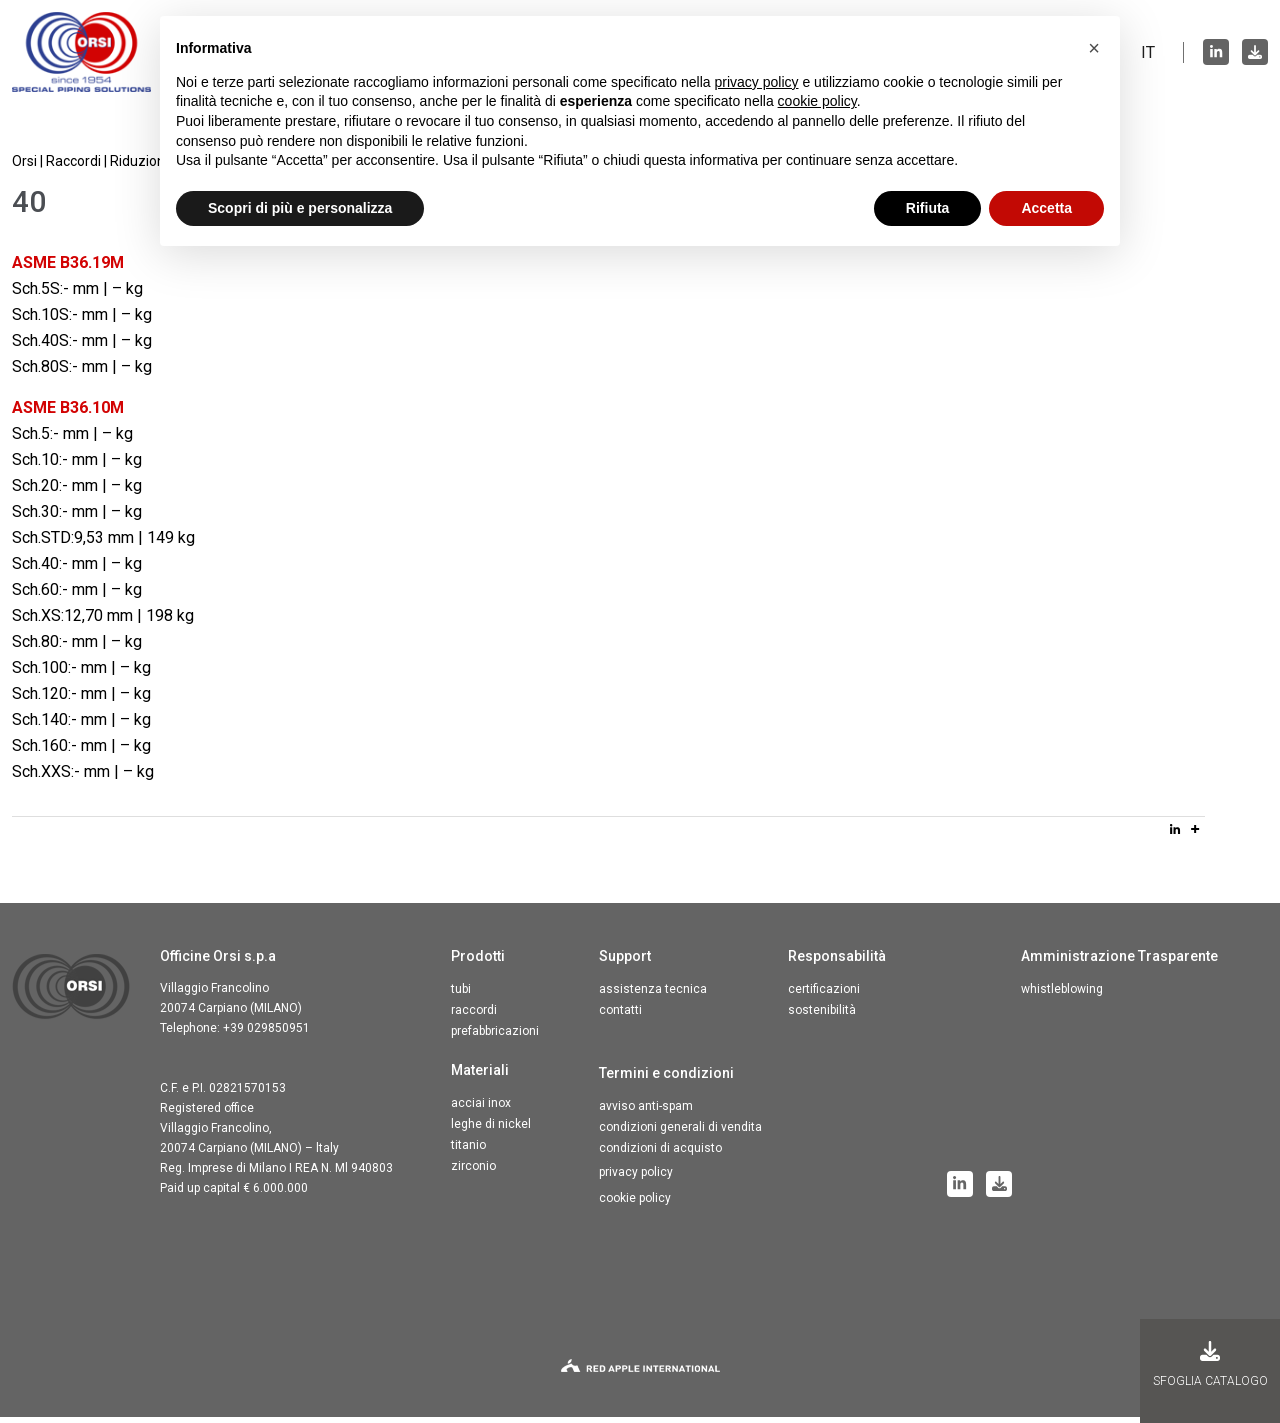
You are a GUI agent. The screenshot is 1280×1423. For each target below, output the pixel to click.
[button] (1094, 48)
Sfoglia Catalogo (1210, 1364)
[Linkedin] (1175, 835)
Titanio (468, 1151)
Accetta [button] (1046, 208)
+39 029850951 (266, 1034)
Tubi (461, 995)
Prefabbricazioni (495, 1037)
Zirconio (473, 1172)
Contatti (620, 1016)
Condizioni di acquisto (660, 1154)
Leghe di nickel (491, 1130)
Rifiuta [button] (928, 208)
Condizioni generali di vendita (680, 1133)
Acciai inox (481, 1109)
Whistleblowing (1062, 995)
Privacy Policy (636, 1178)
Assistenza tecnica (653, 995)
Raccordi (474, 1016)
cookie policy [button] (817, 101)
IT (1148, 54)
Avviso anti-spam (646, 1112)
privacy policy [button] (757, 82)
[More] (1195, 835)
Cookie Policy (635, 1204)
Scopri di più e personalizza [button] (300, 208)
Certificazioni (824, 995)
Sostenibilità (822, 1016)
